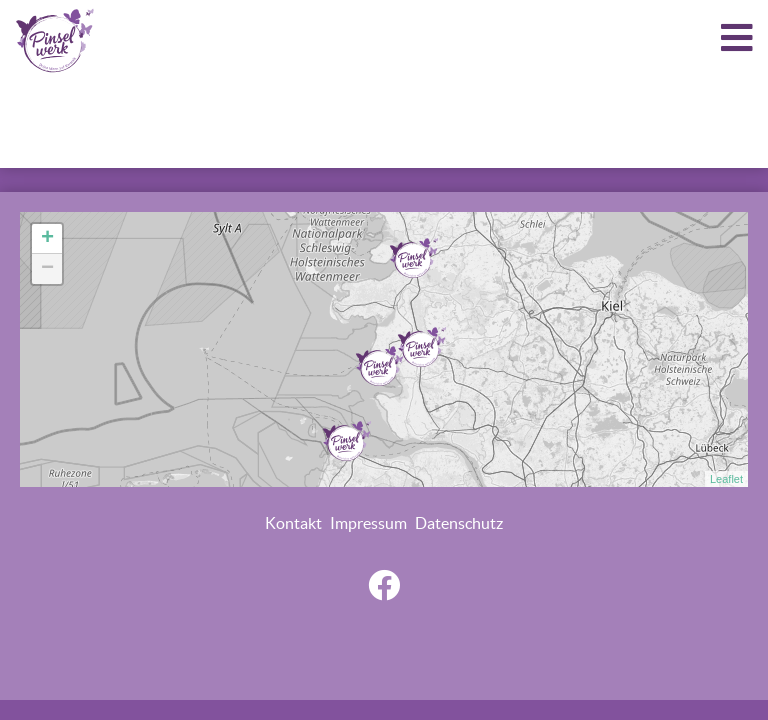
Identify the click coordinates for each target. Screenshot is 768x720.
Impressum (368, 523)
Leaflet (726, 479)
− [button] (47, 269)
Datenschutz (459, 523)
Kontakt (293, 523)
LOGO (55, 40)
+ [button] (47, 239)
